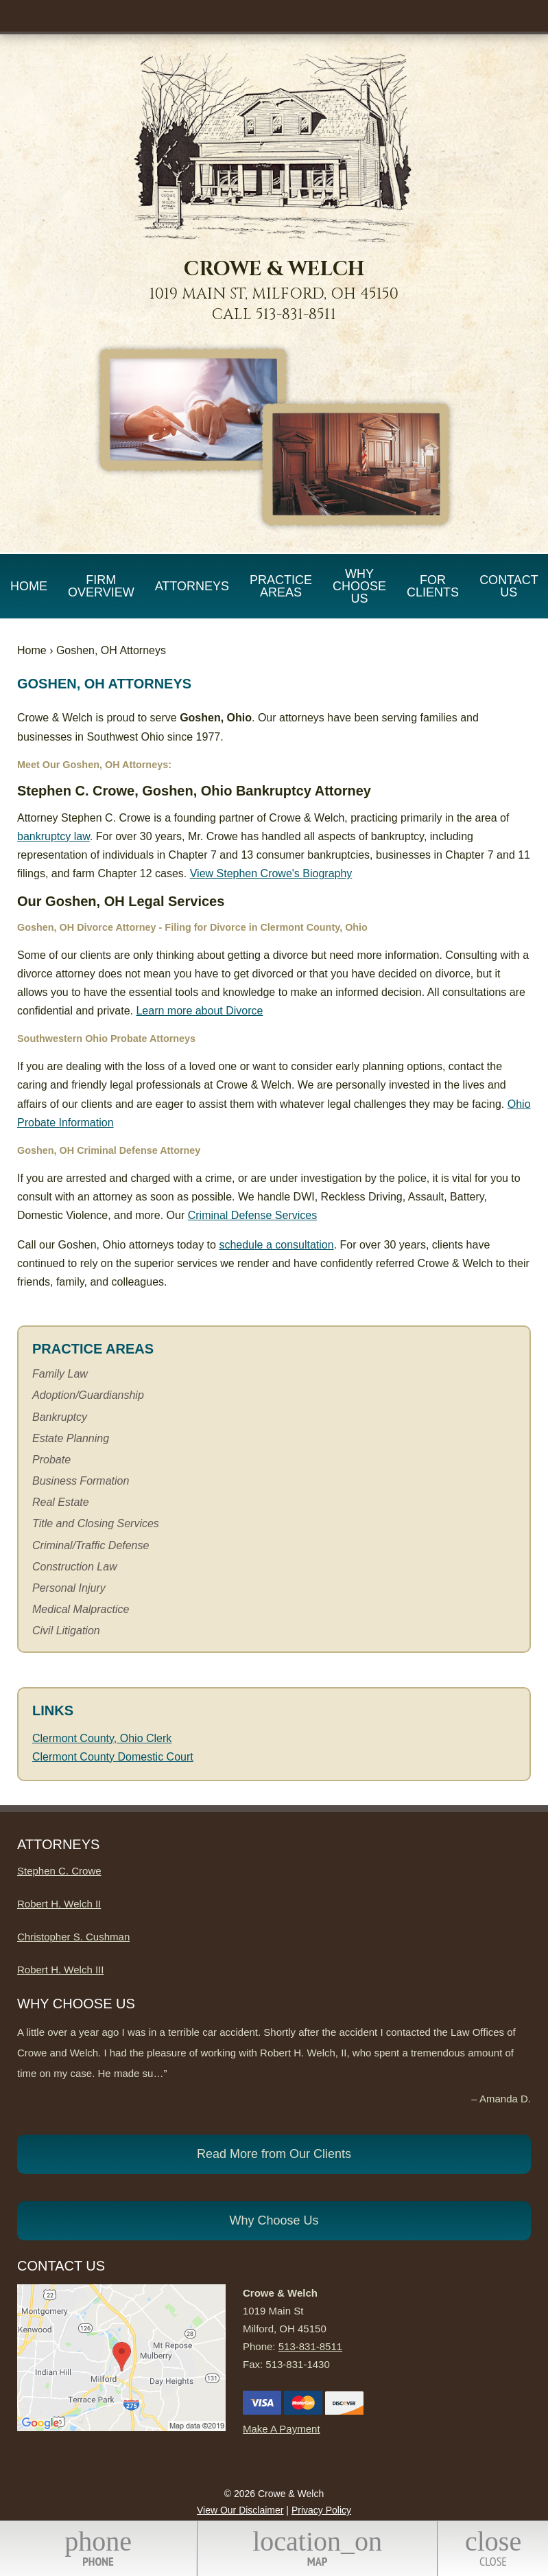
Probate (51, 1459)
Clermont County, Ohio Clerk (101, 1738)
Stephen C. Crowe (59, 1871)
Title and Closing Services (95, 1523)
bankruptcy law (53, 836)
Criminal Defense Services (253, 1215)
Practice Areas (281, 586)
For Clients (433, 586)
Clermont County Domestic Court (112, 1757)
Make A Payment (281, 2429)
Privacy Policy (321, 2510)
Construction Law (74, 1567)
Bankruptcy (59, 1417)
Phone (98, 2547)
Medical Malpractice (80, 1609)
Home (28, 586)
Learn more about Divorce (199, 1011)
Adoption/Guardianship (88, 1395)
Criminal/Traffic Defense (90, 1545)
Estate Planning (70, 1438)
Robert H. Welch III (60, 1969)
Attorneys (192, 586)
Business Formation (80, 1481)
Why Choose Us (359, 586)
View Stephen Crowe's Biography (271, 873)
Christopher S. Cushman (73, 1936)
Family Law (60, 1374)
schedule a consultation (276, 1245)
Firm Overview (101, 586)
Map (317, 2547)
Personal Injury (69, 1588)
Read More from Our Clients (274, 2154)
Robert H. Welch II (59, 1904)
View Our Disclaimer (240, 2510)
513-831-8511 (296, 315)
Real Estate (60, 1502)
